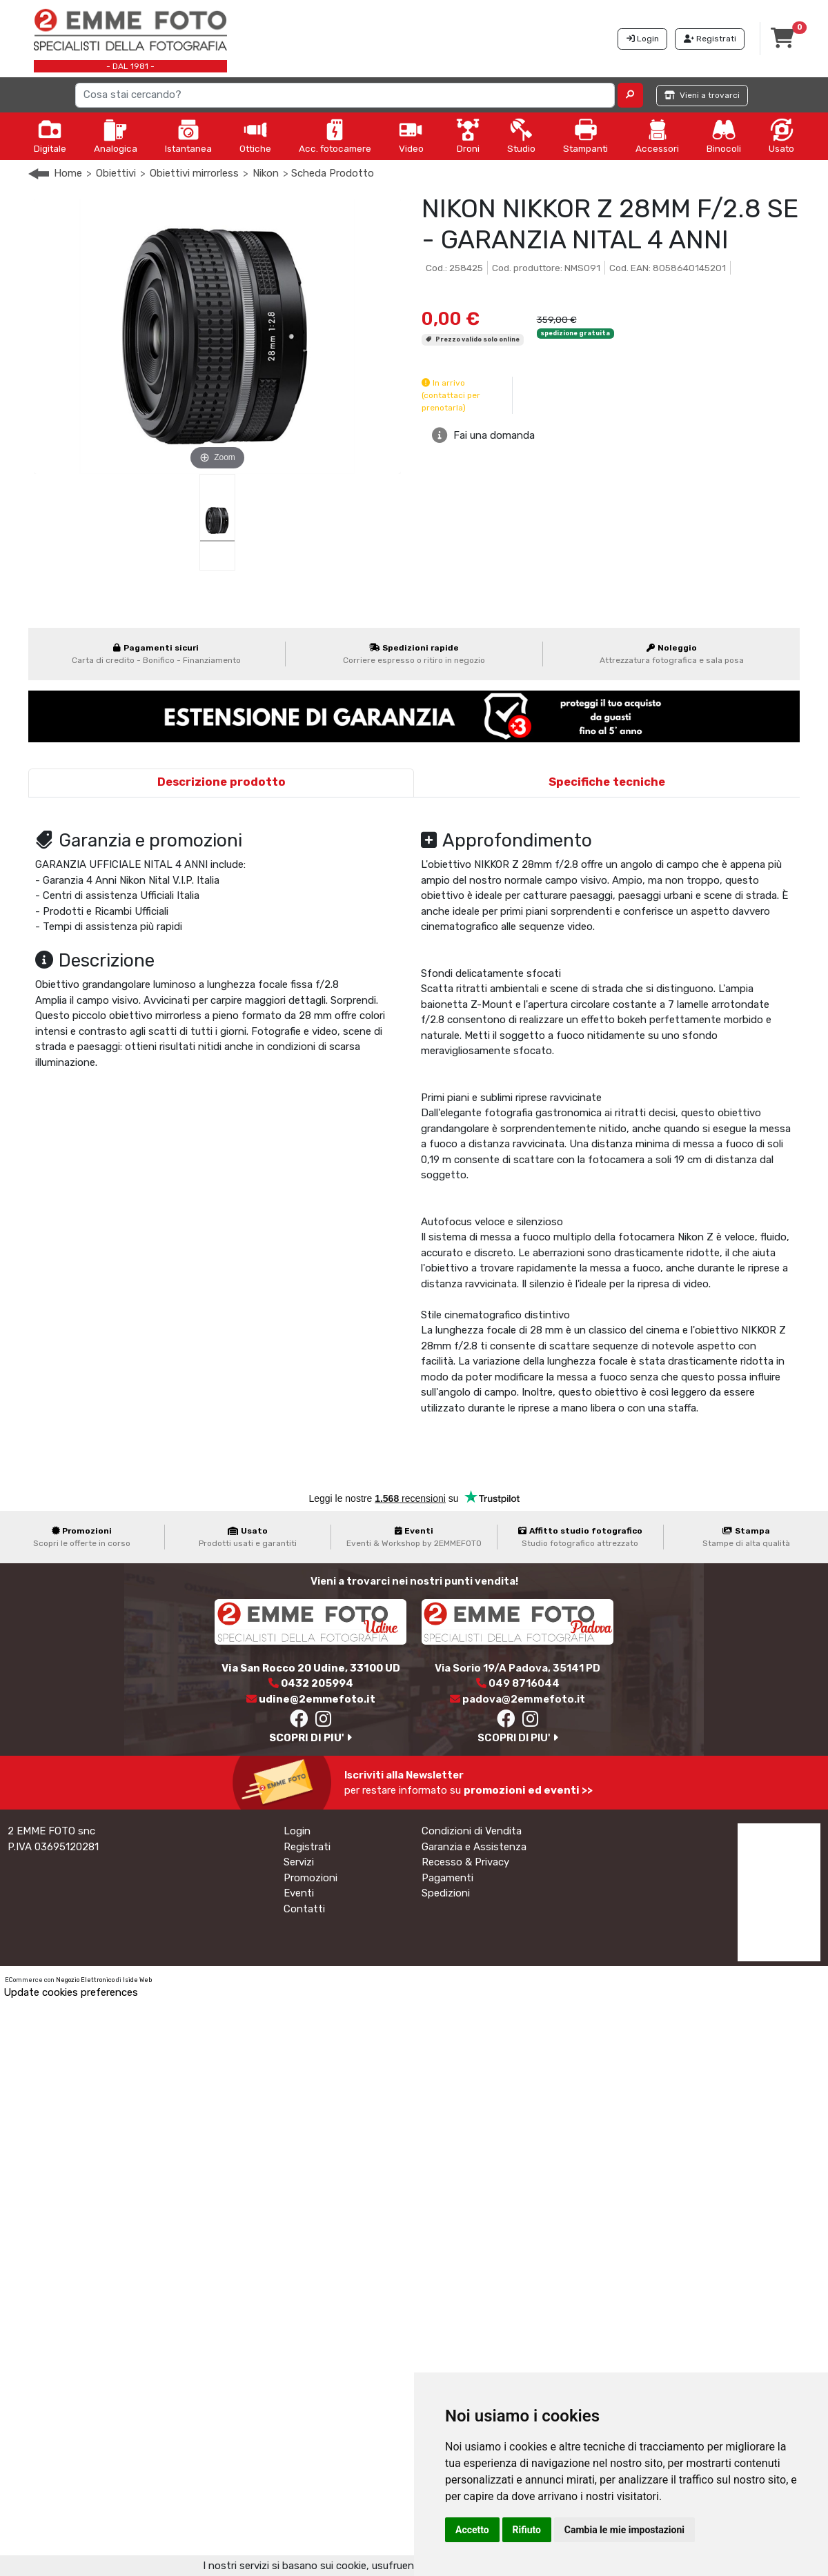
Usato (781, 136)
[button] (630, 95)
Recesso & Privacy (465, 1862)
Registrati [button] (710, 38)
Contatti (304, 1909)
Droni (468, 136)
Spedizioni (446, 1893)
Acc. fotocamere (335, 136)
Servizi (299, 1862)
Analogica (115, 136)
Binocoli (724, 136)
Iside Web (137, 1979)
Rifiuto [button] (527, 2529)
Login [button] (643, 38)
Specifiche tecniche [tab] (607, 782)
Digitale (50, 136)
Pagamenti (447, 1878)
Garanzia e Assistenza (474, 1847)
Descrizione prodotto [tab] (221, 782)
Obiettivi (116, 173)
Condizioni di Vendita (472, 1831)
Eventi (299, 1893)
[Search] (345, 95)
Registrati (307, 1847)
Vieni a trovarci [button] (702, 95)
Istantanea (188, 136)
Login (297, 1831)
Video (411, 136)
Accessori (657, 136)
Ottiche (255, 136)
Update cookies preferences (70, 1992)
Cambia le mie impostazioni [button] (624, 2529)
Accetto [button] (472, 2529)
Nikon (266, 173)
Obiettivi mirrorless (194, 173)
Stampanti (585, 136)
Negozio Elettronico (85, 1979)
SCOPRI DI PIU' (310, 1738)
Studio (521, 136)
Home (68, 173)
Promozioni (310, 1878)
